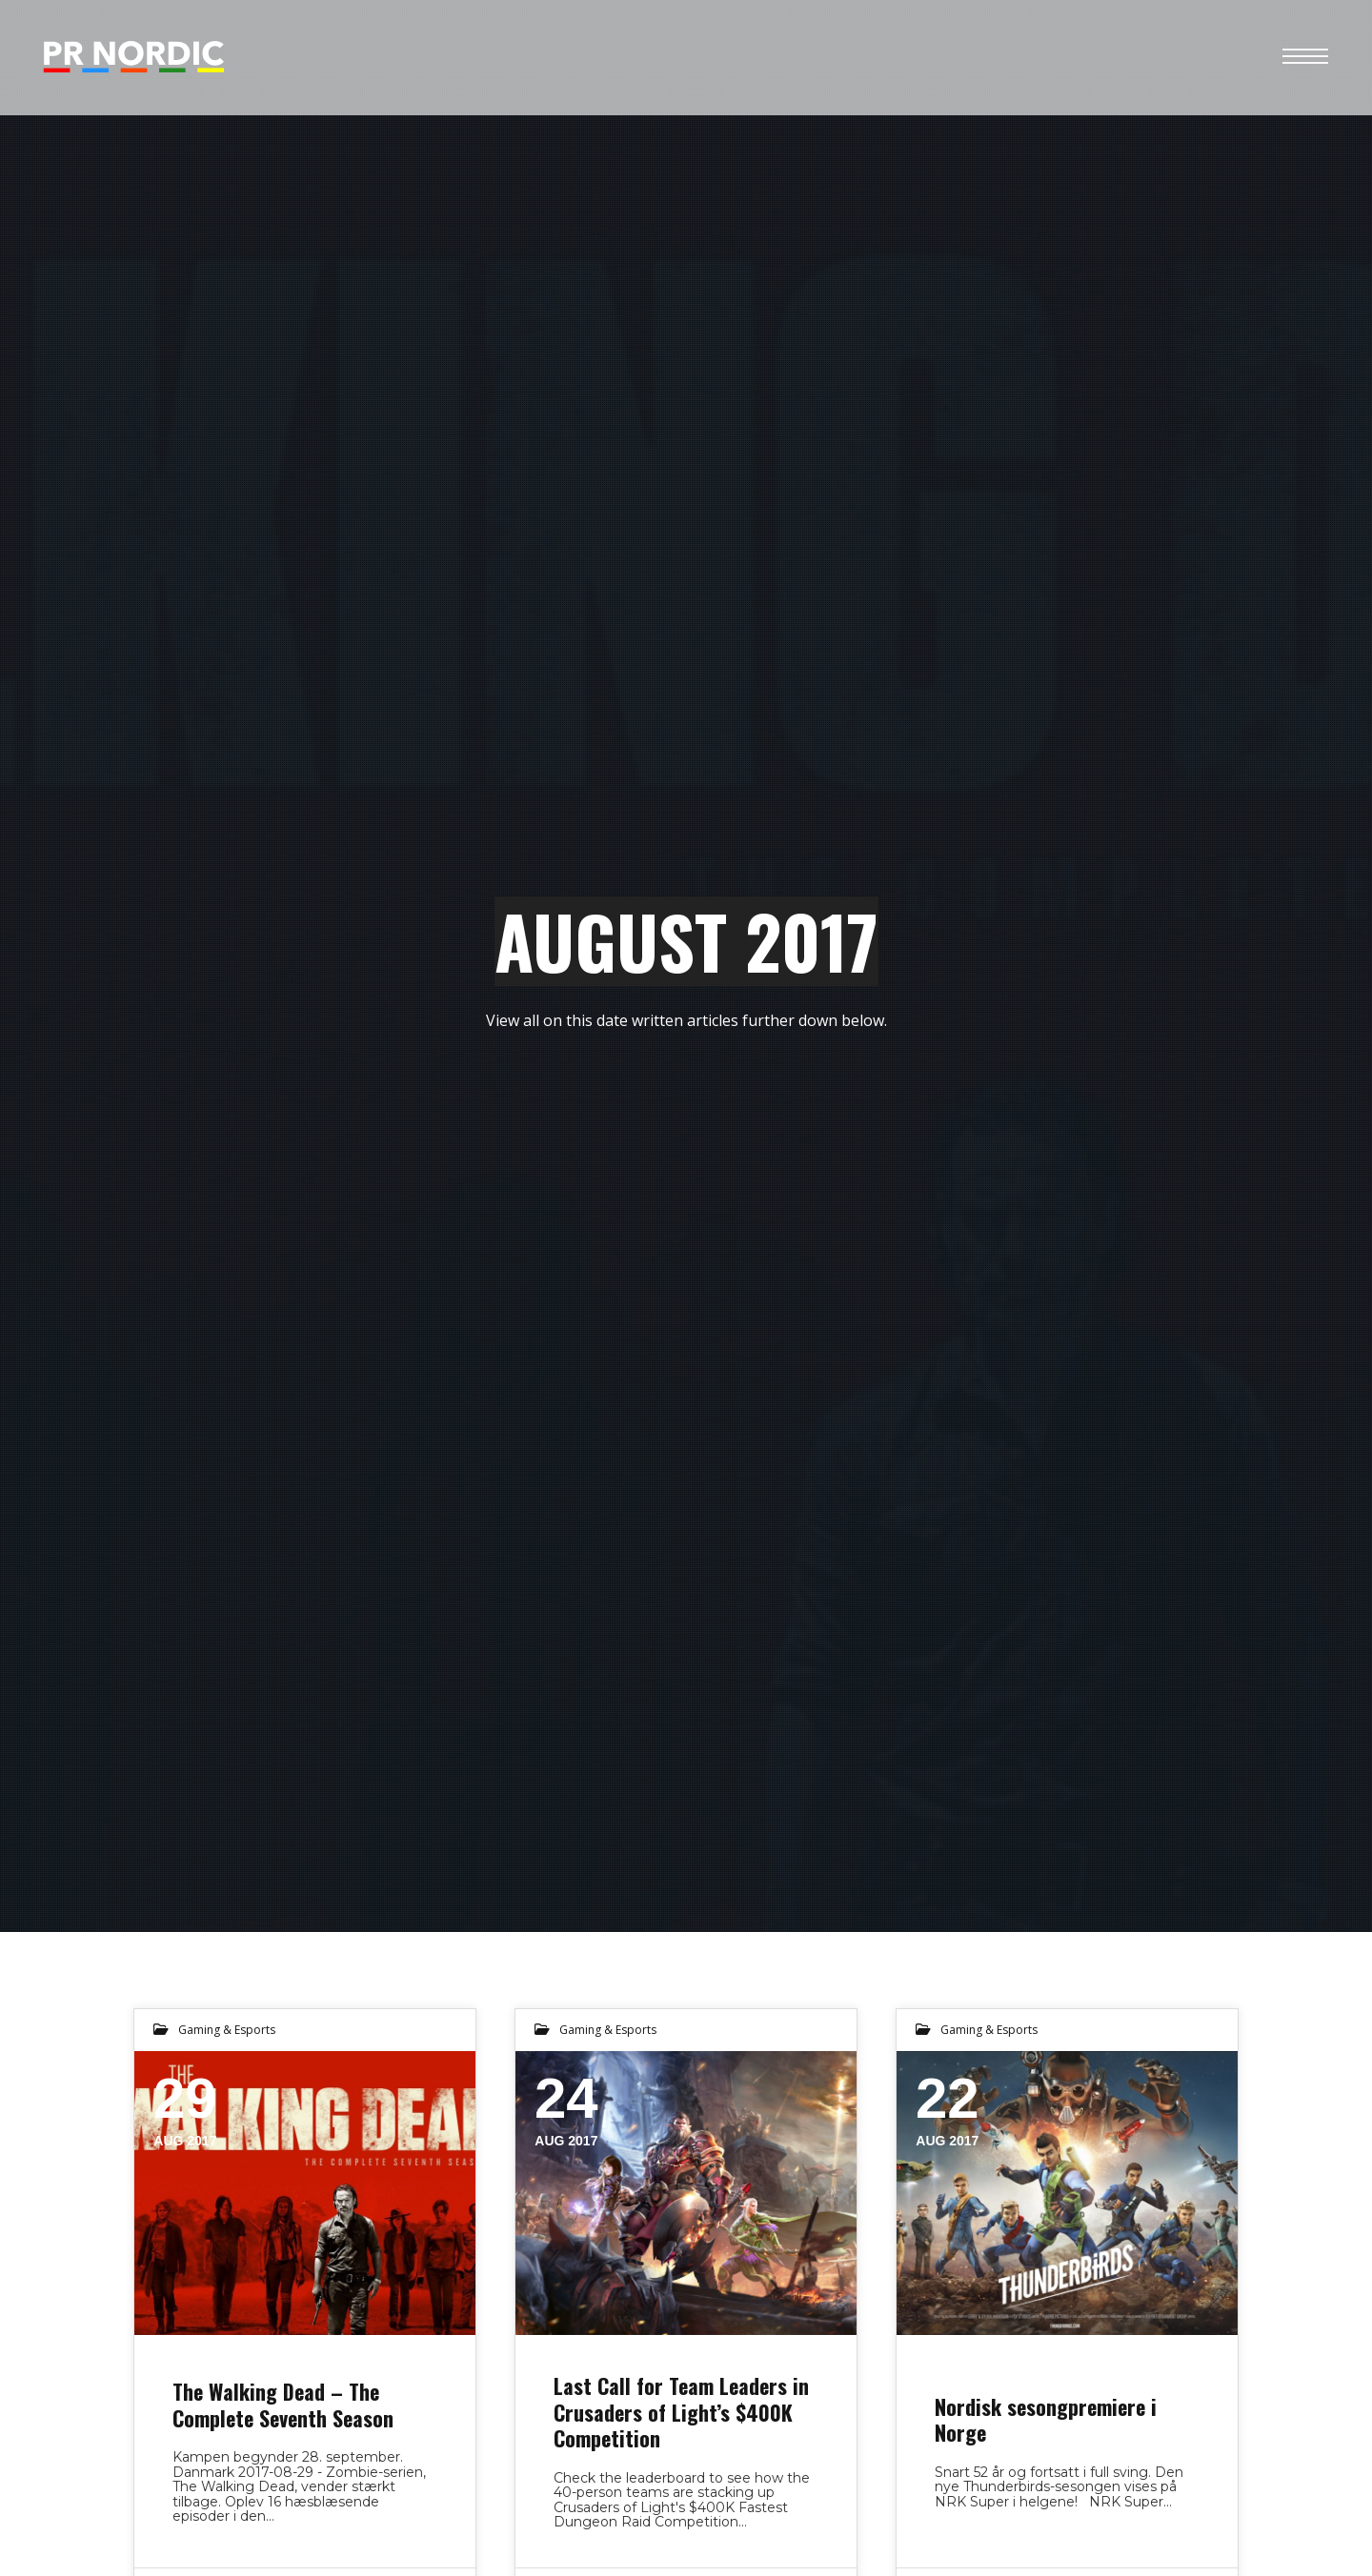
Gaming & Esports (226, 2030)
